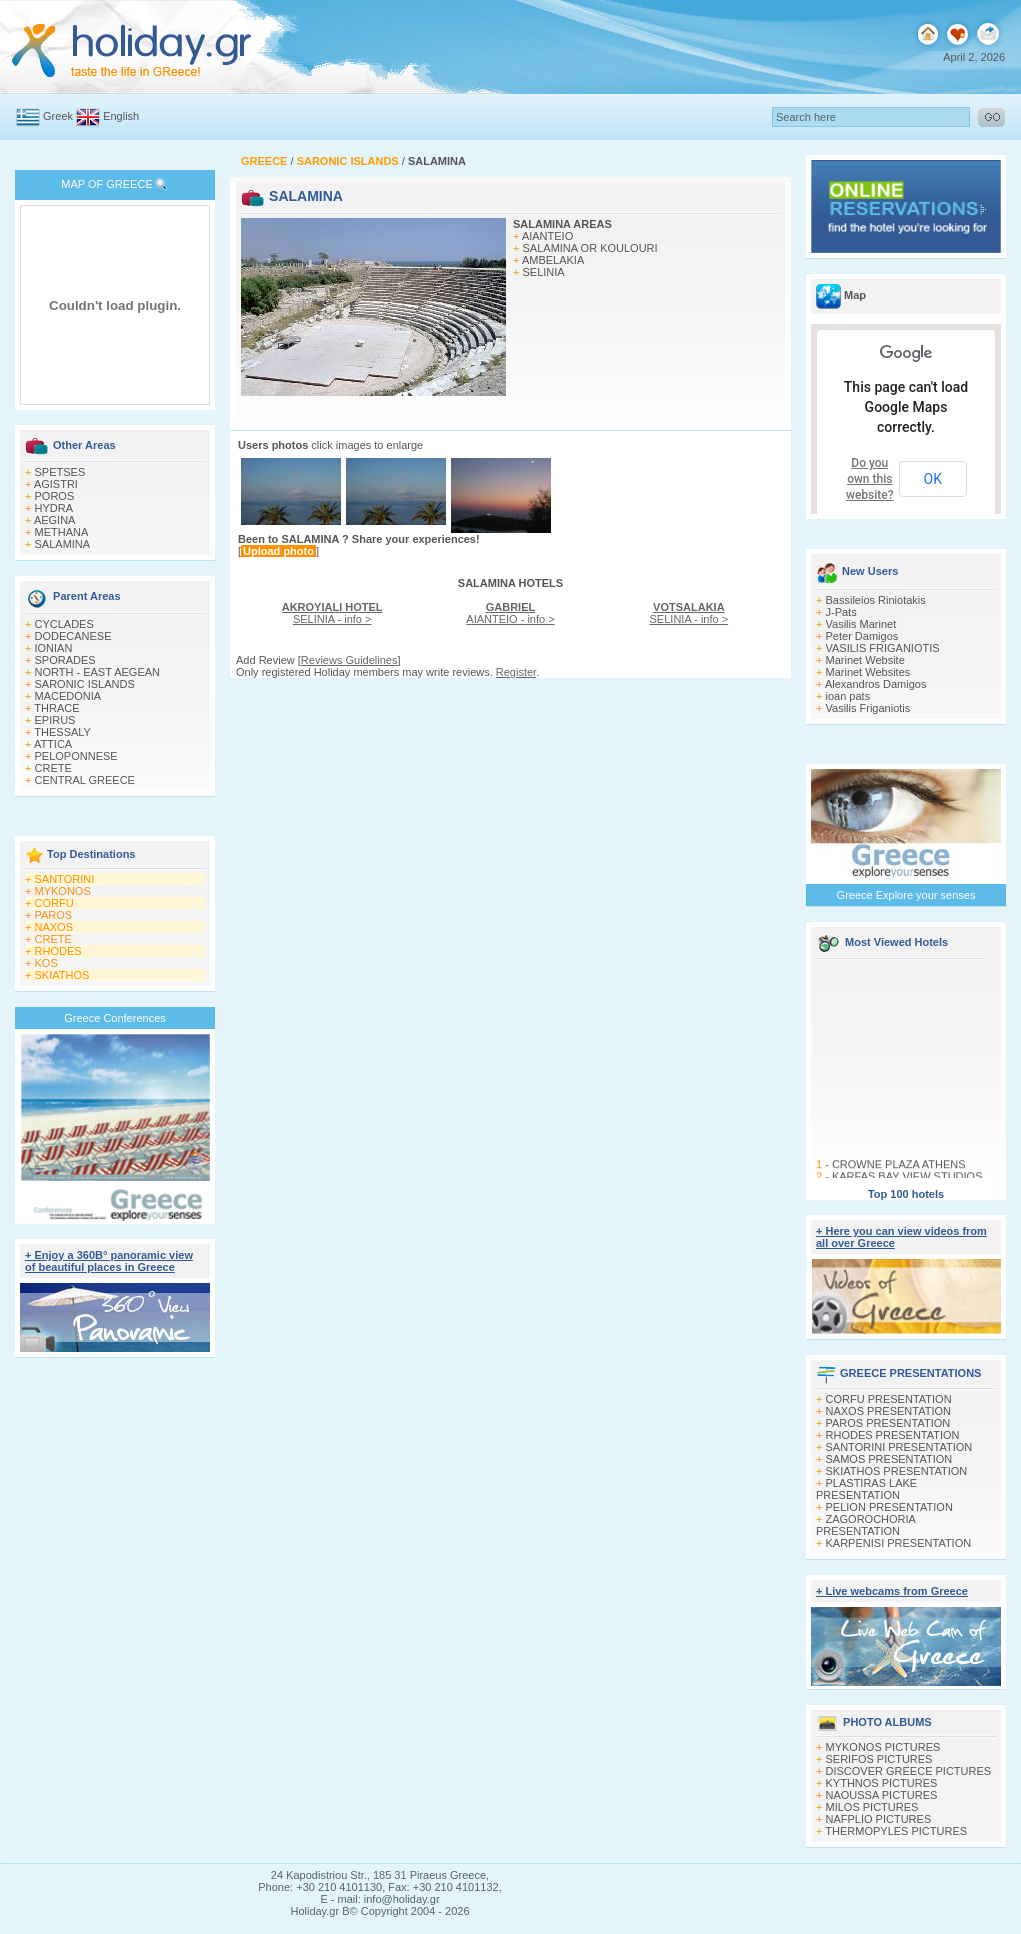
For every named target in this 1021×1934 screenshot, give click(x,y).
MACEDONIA (68, 696)
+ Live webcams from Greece (892, 1591)
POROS (55, 496)
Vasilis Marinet (861, 624)
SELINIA (544, 272)
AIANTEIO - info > (510, 613)
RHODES (58, 951)
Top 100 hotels (906, 1194)
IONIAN (54, 648)
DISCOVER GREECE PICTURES (909, 1771)
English (121, 116)
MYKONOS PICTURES (883, 1747)
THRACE (56, 708)
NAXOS (54, 927)
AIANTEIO (547, 236)
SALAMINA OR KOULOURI (590, 248)
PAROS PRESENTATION (888, 1423)
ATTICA (53, 744)
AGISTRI (56, 484)
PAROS (54, 915)
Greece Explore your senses (906, 895)
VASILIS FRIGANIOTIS (883, 648)
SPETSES (60, 472)
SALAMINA (63, 544)
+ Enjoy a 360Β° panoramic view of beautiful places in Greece (109, 1261)
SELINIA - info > (332, 613)
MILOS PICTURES (872, 1807)
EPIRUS (55, 720)
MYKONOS (63, 891)
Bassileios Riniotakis (876, 600)
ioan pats (848, 696)
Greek (58, 116)
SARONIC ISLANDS (85, 684)
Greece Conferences (115, 1018)
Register (516, 672)
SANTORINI (65, 879)
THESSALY (62, 732)
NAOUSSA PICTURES (882, 1795)
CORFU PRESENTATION (889, 1399)
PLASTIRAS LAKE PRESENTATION (866, 1489)
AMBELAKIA (553, 260)
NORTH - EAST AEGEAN (98, 672)
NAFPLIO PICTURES (879, 1819)
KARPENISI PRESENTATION (899, 1543)
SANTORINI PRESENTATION (899, 1447)
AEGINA (55, 520)
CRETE (53, 768)
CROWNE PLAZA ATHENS (899, 1170)
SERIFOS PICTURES (879, 1759)
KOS (46, 963)
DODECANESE (73, 636)
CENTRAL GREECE (85, 780)
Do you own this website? (870, 479)
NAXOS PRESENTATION (889, 1411)
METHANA (62, 532)
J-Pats (841, 612)
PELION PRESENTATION (889, 1507)
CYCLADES (64, 624)
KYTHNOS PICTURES (882, 1783)
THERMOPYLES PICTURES (896, 1831)
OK (933, 479)
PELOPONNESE (76, 756)
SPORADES (65, 660)
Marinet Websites (868, 672)
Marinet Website (865, 660)
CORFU (54, 903)
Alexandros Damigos (876, 684)
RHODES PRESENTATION (893, 1435)
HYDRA (54, 508)
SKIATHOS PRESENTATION (897, 1471)
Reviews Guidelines (349, 660)
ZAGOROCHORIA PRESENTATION (865, 1525)
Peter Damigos (862, 636)
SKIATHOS (62, 975)
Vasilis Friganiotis (868, 708)
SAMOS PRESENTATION (889, 1459)
